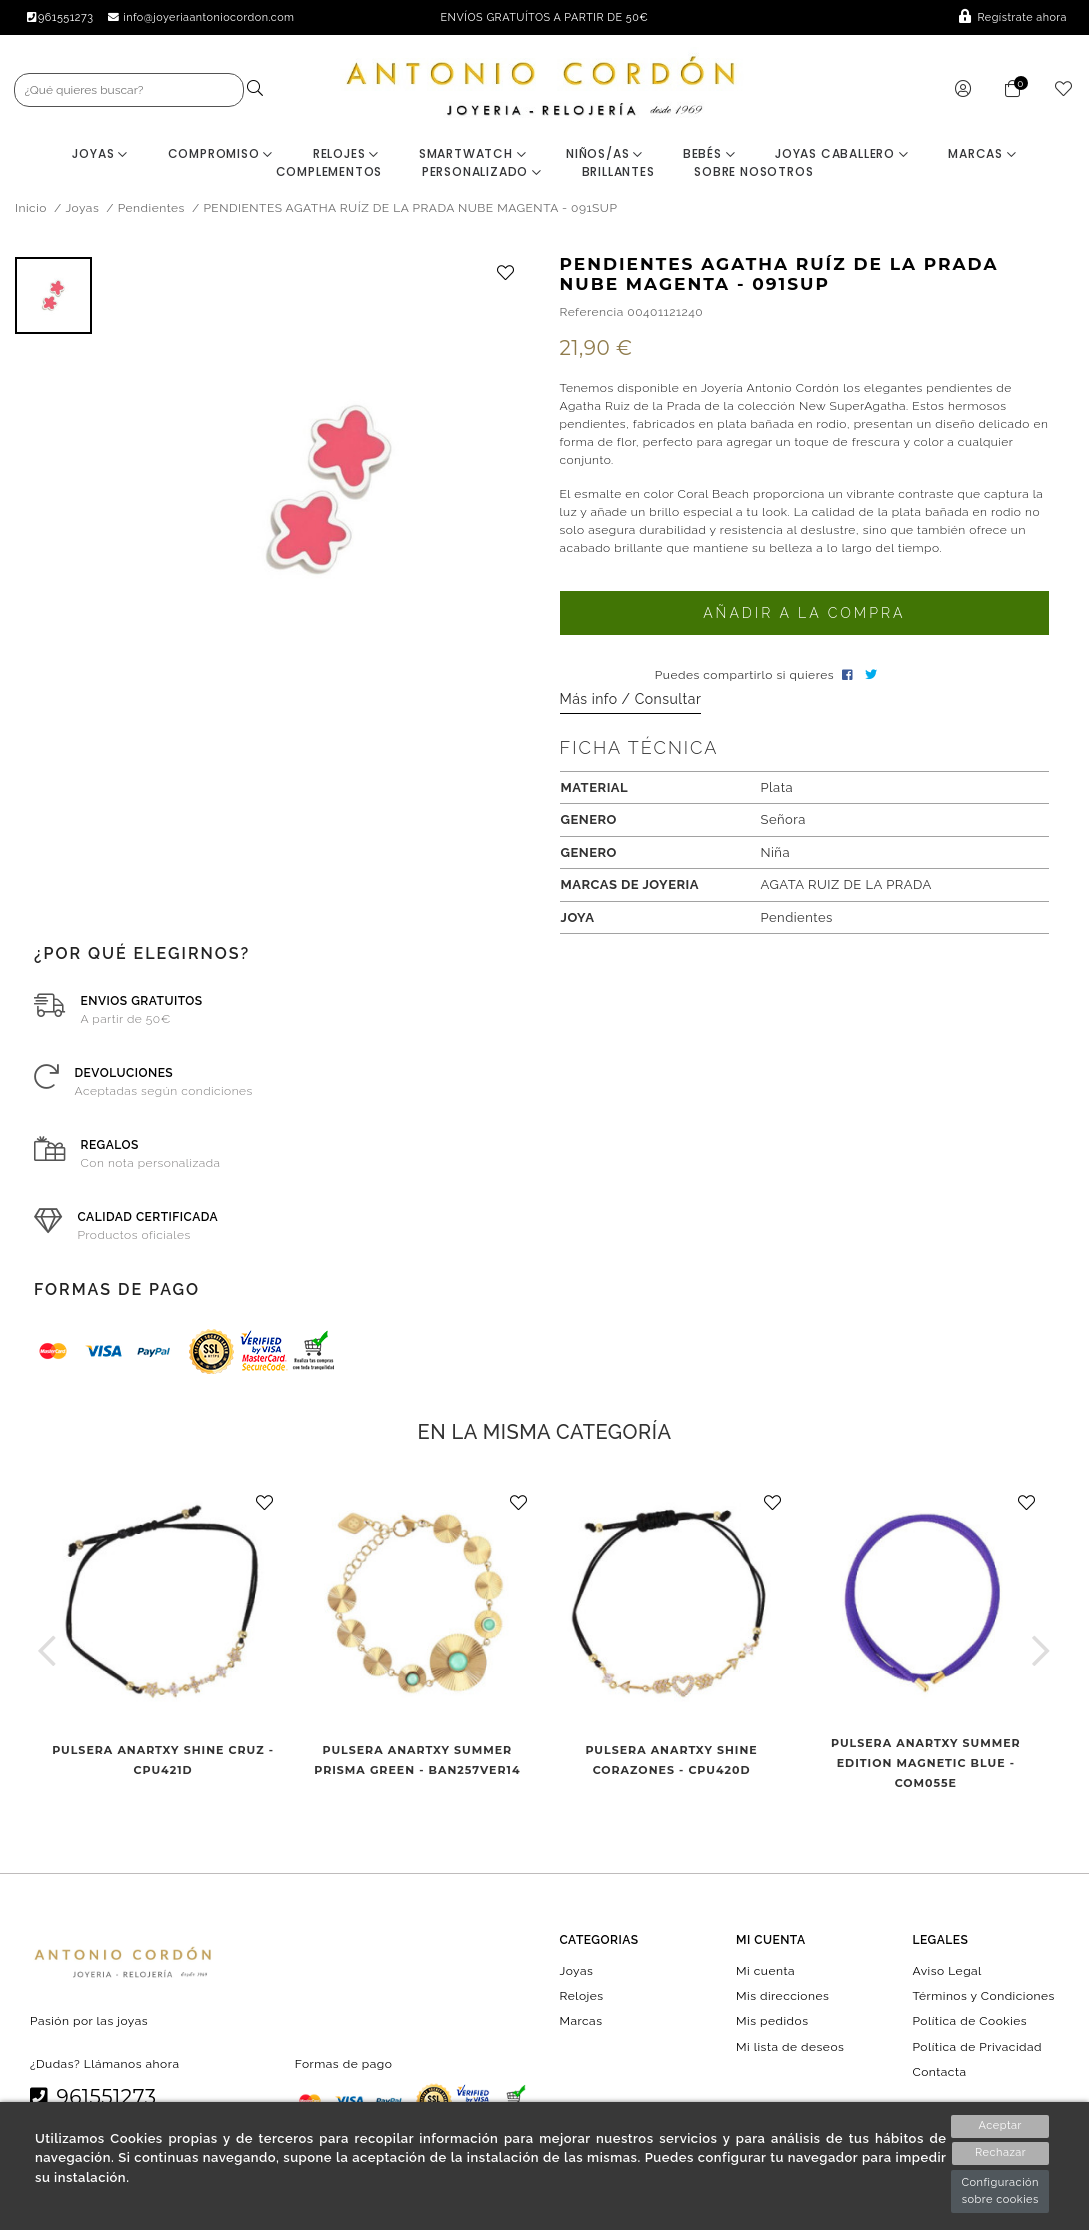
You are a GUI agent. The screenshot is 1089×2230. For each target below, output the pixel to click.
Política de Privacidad (978, 2047)
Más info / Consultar (631, 700)
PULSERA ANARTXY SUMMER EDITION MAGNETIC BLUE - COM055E (926, 1764)
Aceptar (1000, 2125)
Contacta (940, 2072)
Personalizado (482, 172)
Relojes (346, 154)
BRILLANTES (618, 172)
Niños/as (604, 154)
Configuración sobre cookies (1000, 2191)
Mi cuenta (765, 1972)
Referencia (592, 312)
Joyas (100, 154)
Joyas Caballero (842, 154)
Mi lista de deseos (790, 2047)
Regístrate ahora (1013, 17)
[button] (47, 1651)
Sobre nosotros (753, 172)
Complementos (329, 172)
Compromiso (221, 154)
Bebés (709, 154)
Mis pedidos (772, 2022)
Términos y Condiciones (984, 1997)
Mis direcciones (782, 1997)
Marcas (982, 154)
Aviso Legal (947, 1972)
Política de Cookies (970, 2022)
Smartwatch (473, 154)
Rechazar (1000, 2153)
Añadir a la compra (804, 614)
